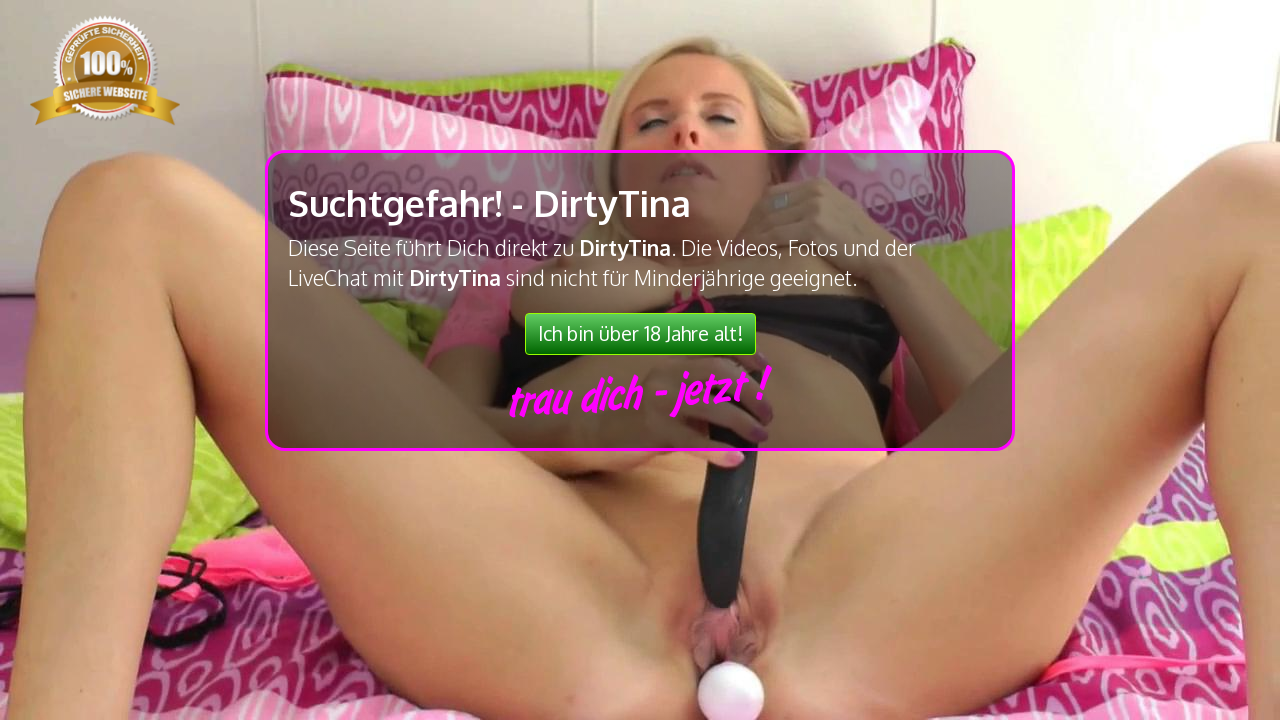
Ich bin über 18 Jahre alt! (640, 333)
